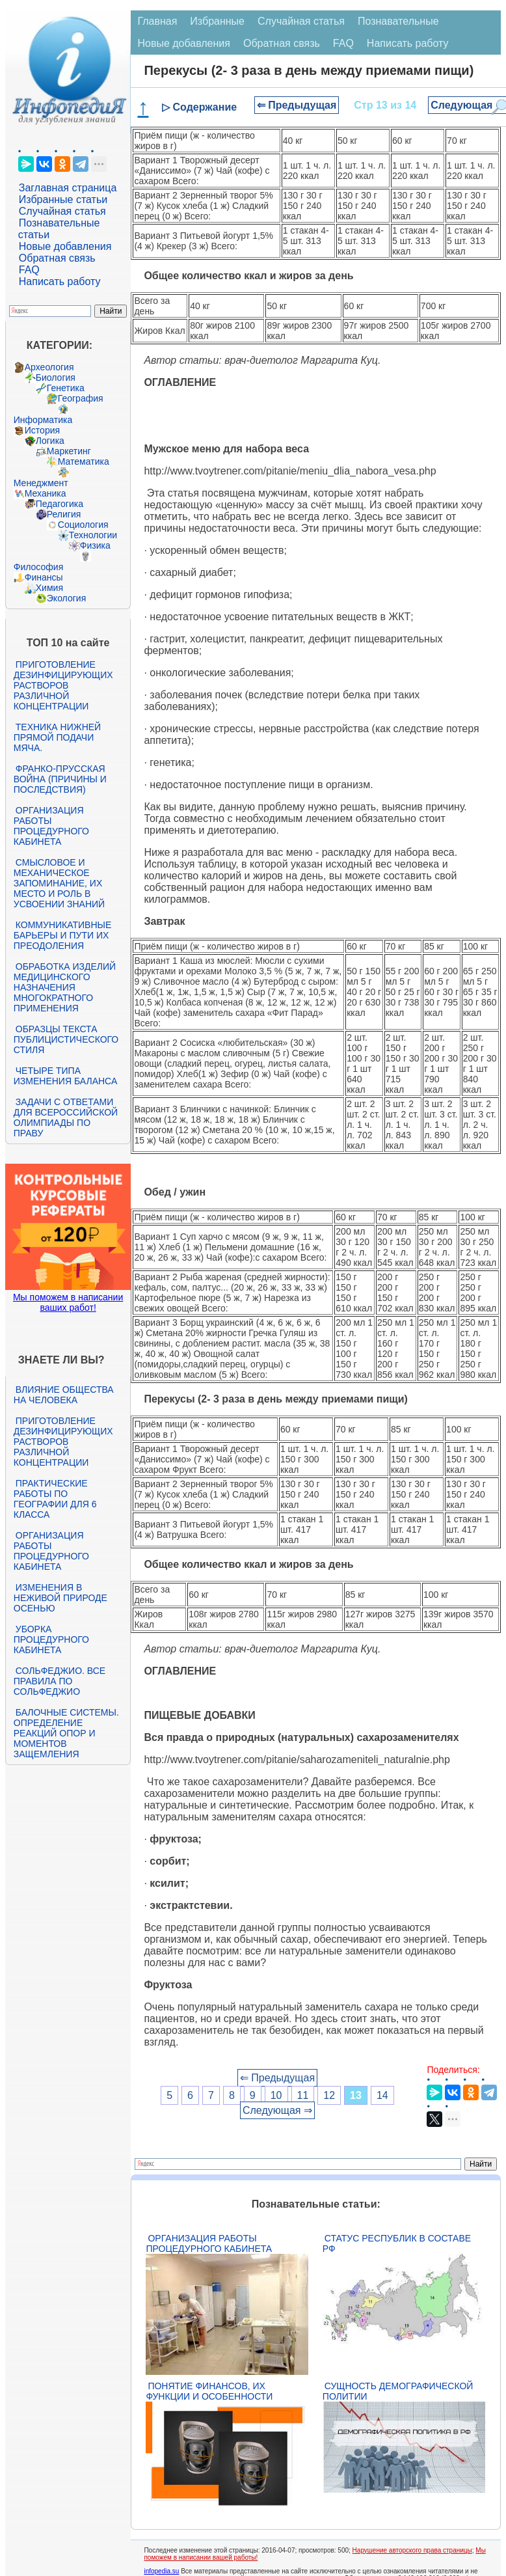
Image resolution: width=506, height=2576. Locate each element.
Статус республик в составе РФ (397, 2243)
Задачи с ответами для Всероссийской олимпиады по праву (66, 1117)
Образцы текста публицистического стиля (66, 1039)
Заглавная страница (68, 187)
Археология (49, 367)
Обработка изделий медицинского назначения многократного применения (65, 987)
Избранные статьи (63, 199)
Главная (157, 21)
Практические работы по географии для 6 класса (55, 1499)
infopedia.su (161, 2571)
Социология (83, 524)
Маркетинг (69, 451)
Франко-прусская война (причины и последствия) (60, 779)
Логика (50, 440)
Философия (38, 567)
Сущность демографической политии (398, 2391)
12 (329, 2095)
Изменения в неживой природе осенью (60, 1597)
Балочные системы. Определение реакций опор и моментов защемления (66, 1733)
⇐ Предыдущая (297, 105)
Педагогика (59, 504)
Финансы (44, 577)
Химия (49, 587)
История (42, 430)
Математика (83, 461)
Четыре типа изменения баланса (65, 1075)
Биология (55, 377)
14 (382, 2095)
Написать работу (60, 281)
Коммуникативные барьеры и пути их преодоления (62, 935)
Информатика (43, 420)
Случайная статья (62, 211)
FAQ (29, 269)
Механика (45, 493)
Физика (95, 545)
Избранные (217, 21)
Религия (64, 514)
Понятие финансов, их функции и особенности (209, 2391)
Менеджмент (41, 483)
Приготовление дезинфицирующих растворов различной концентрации (63, 685)
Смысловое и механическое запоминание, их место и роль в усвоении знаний (59, 883)
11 (303, 2095)
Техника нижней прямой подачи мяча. (57, 737)
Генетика (66, 388)
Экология (66, 598)
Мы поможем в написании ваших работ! (68, 1302)
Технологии (93, 535)
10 (276, 2095)
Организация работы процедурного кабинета (51, 826)
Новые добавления (65, 246)
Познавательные (398, 21)
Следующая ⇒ (277, 2110)
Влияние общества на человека (64, 1394)
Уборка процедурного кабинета (51, 1639)
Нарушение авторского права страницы (412, 2550)
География (80, 398)
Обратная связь (57, 258)
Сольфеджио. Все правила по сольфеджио (59, 1681)
